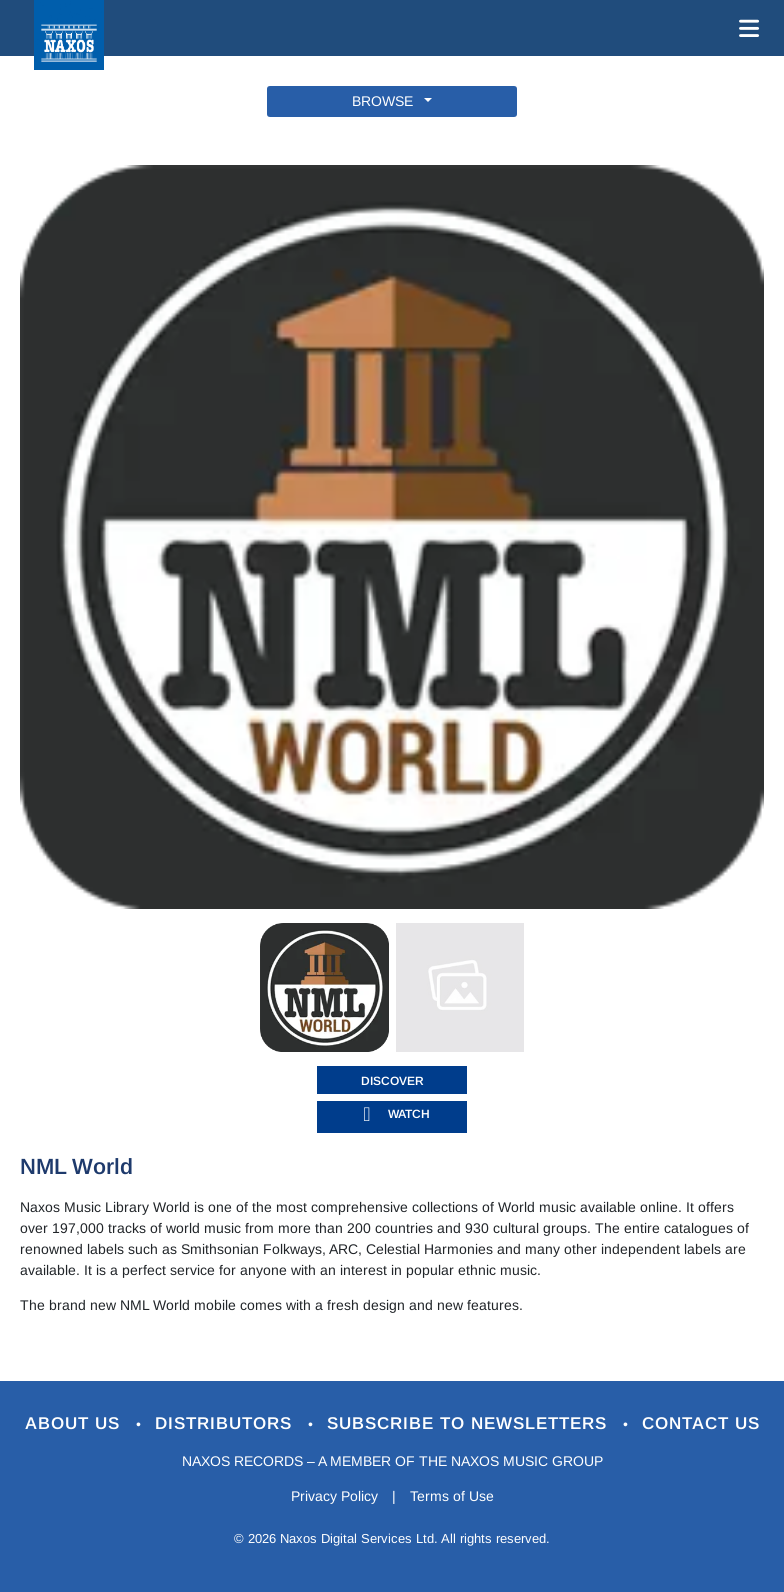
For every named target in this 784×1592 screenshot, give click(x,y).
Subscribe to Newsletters (470, 1423)
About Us (75, 1423)
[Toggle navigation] (745, 28)
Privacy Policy (334, 1496)
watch (409, 1114)
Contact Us (701, 1423)
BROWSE (386, 101)
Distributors (226, 1423)
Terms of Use (452, 1496)
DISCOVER (392, 1081)
